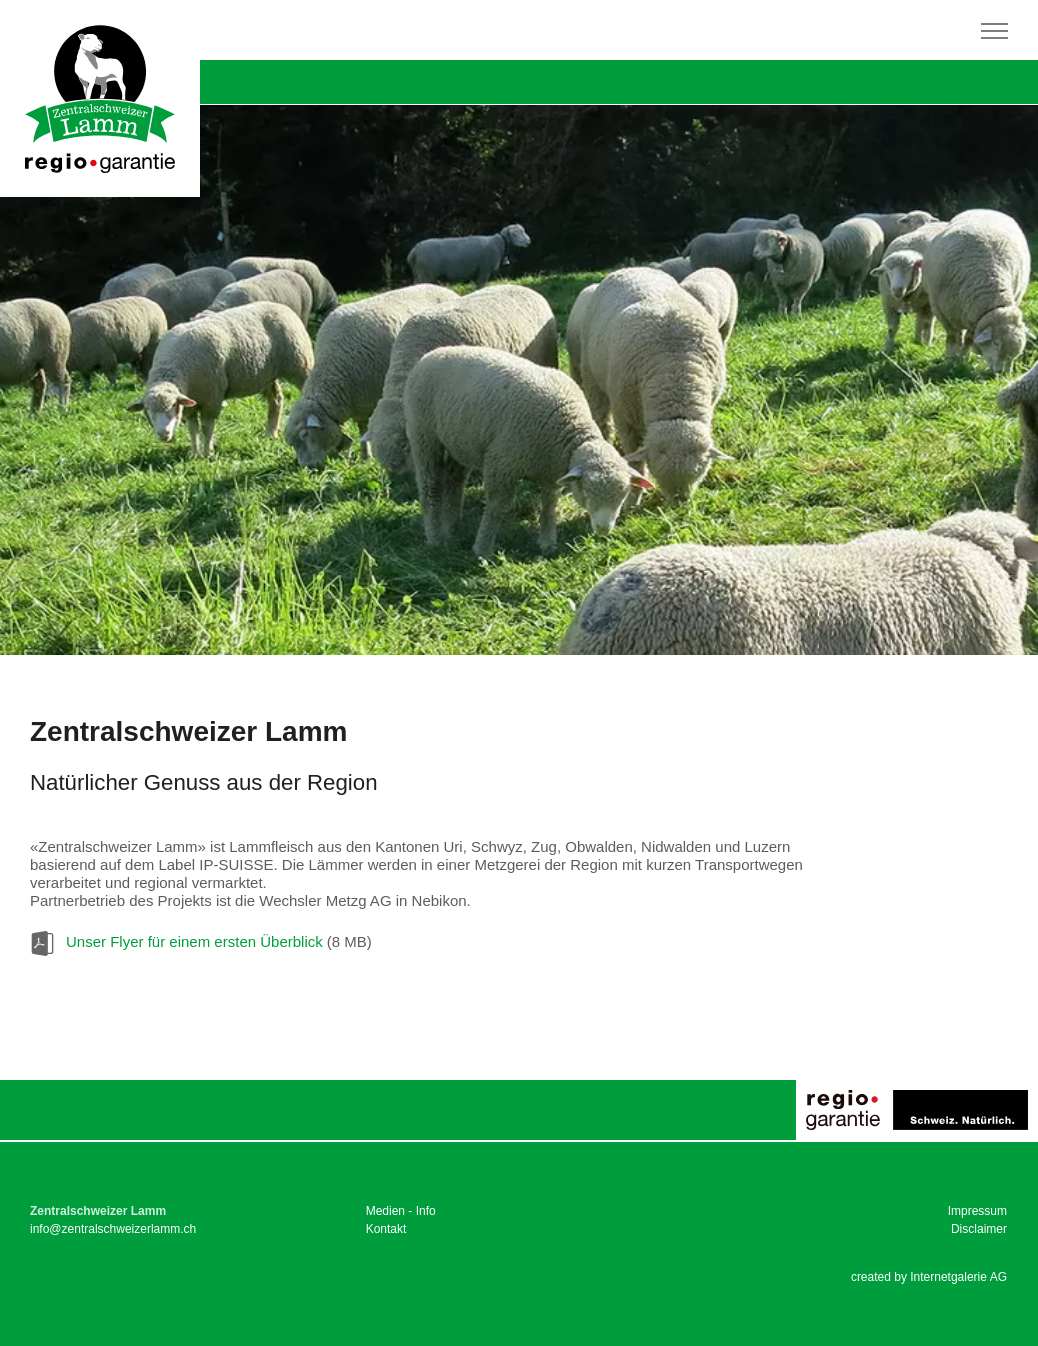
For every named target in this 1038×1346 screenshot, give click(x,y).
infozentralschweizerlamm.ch (113, 1229)
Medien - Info (401, 1211)
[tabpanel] (519, 380)
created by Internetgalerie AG (929, 1277)
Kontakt (386, 1229)
